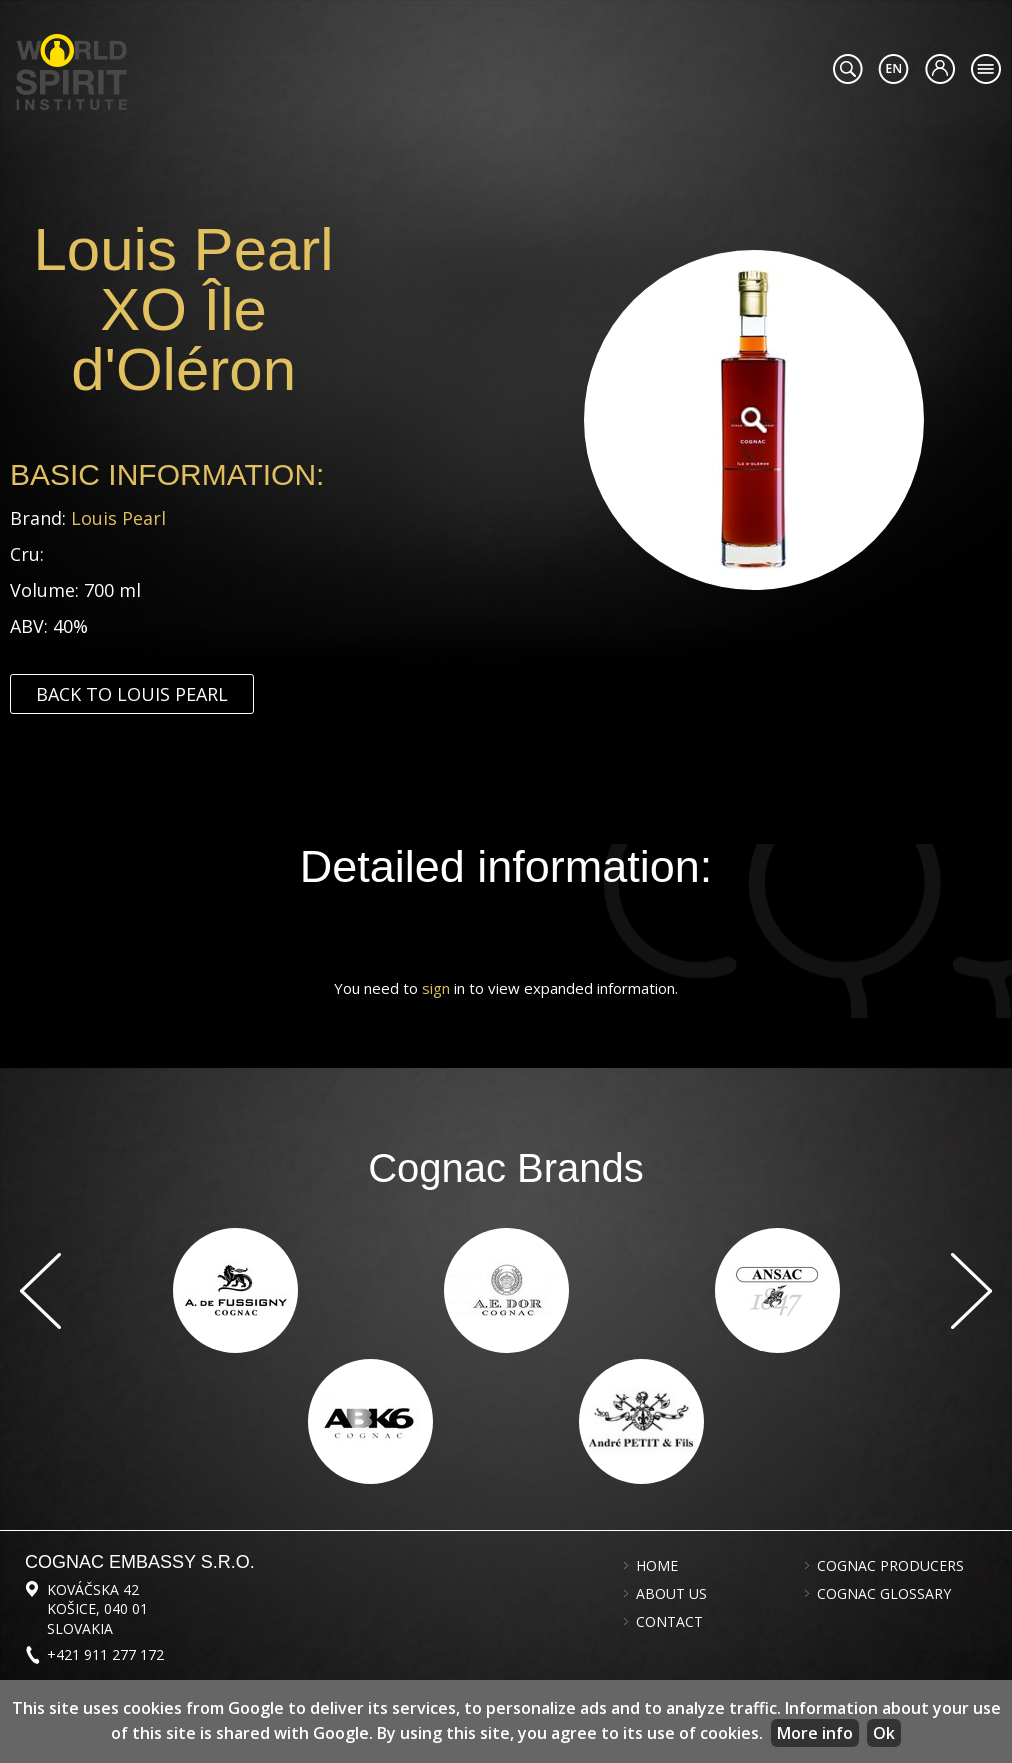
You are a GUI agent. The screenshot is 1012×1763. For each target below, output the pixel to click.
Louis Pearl (118, 518)
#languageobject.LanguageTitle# (893, 69)
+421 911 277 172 (105, 1654)
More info (815, 1733)
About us (671, 1594)
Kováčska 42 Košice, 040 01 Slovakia (97, 1608)
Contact (669, 1622)
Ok (884, 1733)
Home (657, 1566)
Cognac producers (890, 1566)
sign (436, 988)
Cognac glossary (884, 1594)
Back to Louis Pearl (132, 694)
